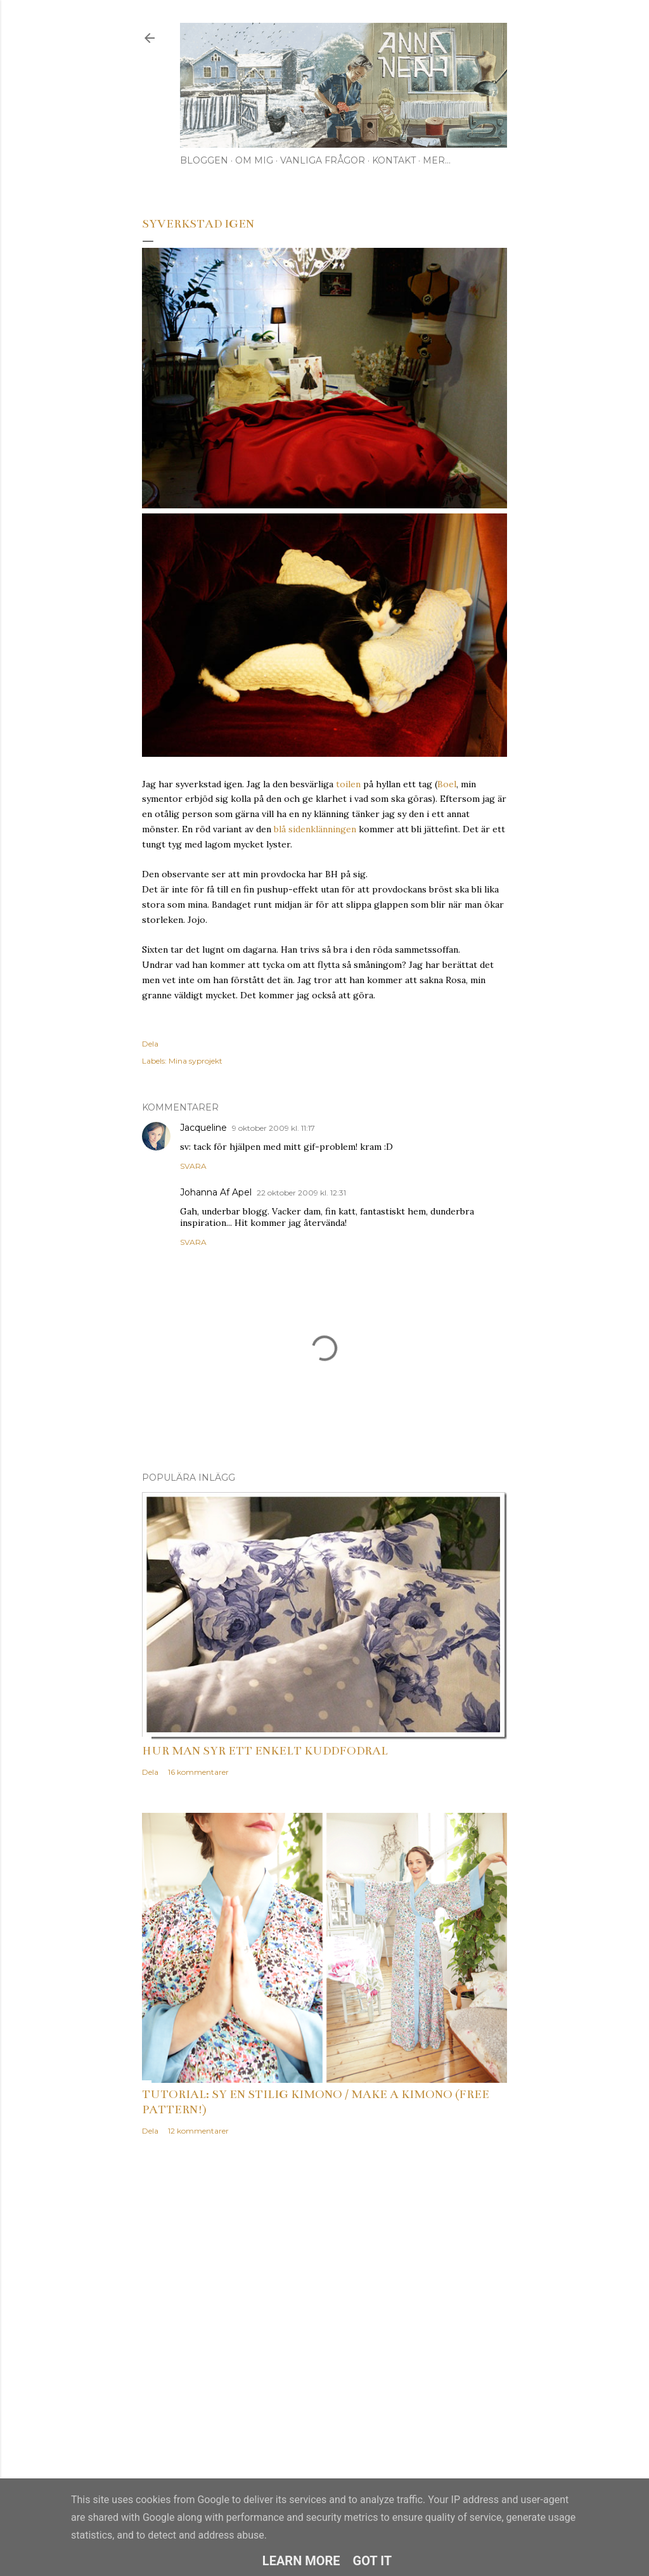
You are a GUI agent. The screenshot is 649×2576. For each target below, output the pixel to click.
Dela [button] (150, 1043)
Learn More (301, 2560)
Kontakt (394, 160)
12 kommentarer (198, 2130)
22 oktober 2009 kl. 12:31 (301, 1192)
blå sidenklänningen (315, 829)
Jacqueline (203, 1127)
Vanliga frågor (322, 160)
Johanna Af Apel (216, 1192)
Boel (446, 784)
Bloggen (204, 160)
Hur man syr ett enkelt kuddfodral (265, 1751)
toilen (348, 784)
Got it (372, 2560)
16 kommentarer (198, 1772)
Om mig (254, 160)
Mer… (437, 160)
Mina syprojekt (195, 1061)
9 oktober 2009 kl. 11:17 (273, 1128)
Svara (193, 1166)
